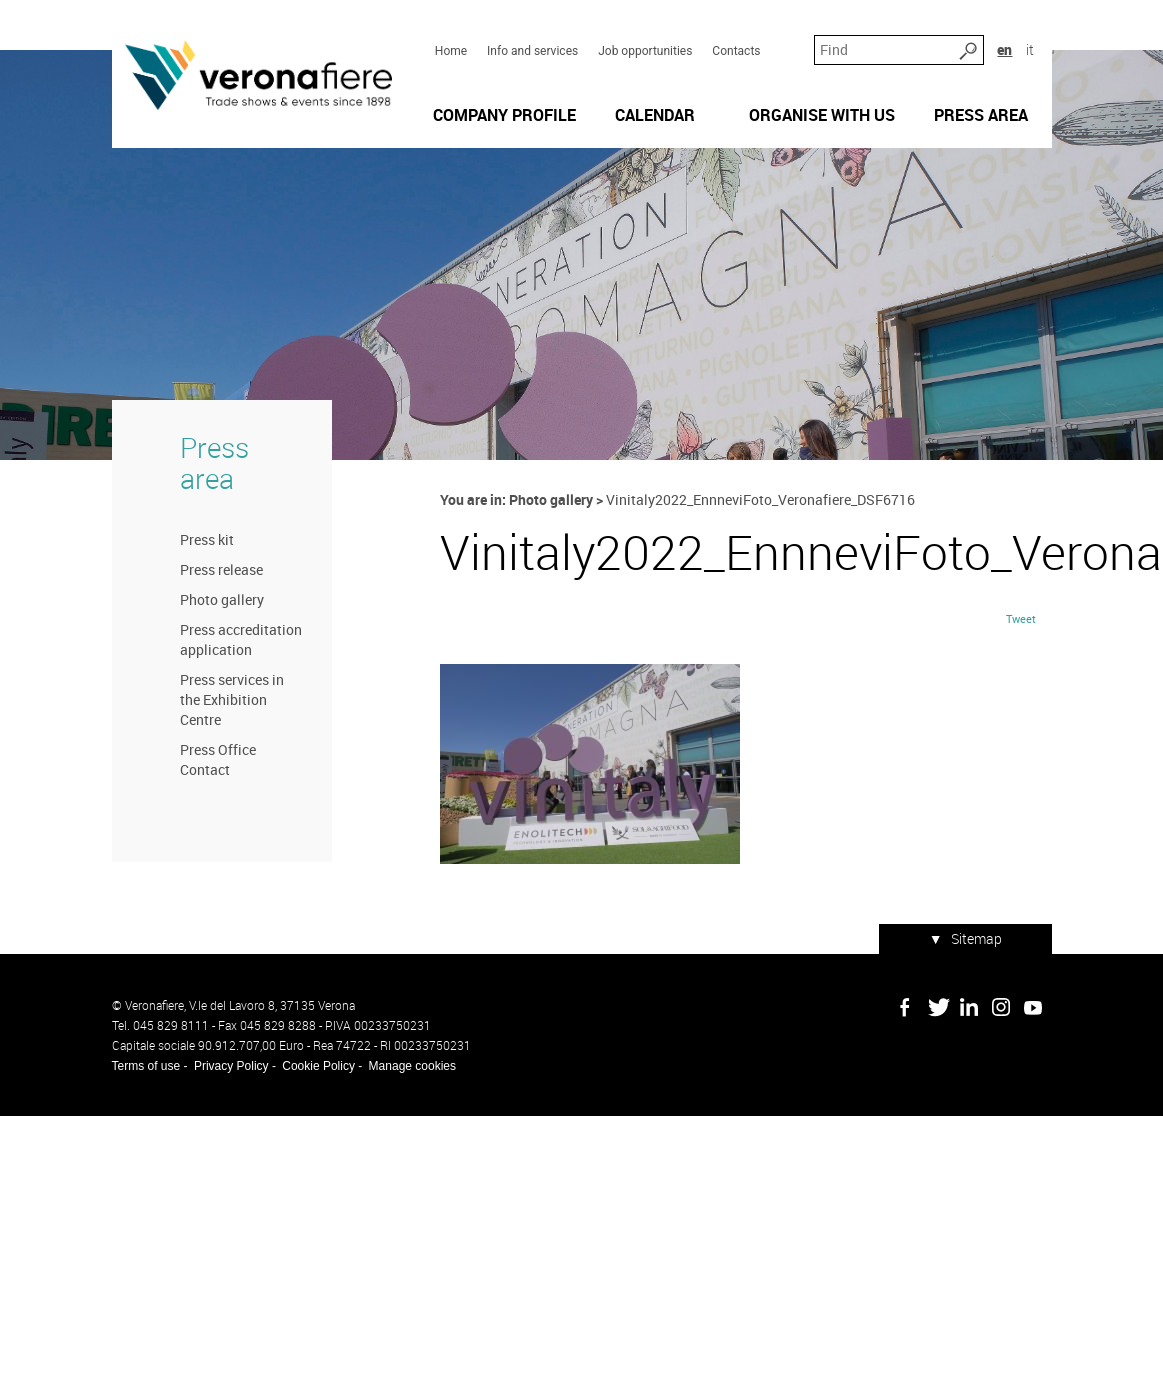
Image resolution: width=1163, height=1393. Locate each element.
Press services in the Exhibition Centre (232, 699)
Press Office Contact (218, 759)
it (1030, 49)
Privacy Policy (231, 1066)
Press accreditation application (241, 639)
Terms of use (146, 1066)
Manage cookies (412, 1066)
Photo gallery (222, 599)
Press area (214, 463)
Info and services (532, 51)
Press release (221, 569)
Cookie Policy (318, 1066)
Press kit (207, 539)
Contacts (736, 51)
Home (451, 51)
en (1004, 49)
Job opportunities (645, 51)
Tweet (1021, 618)
